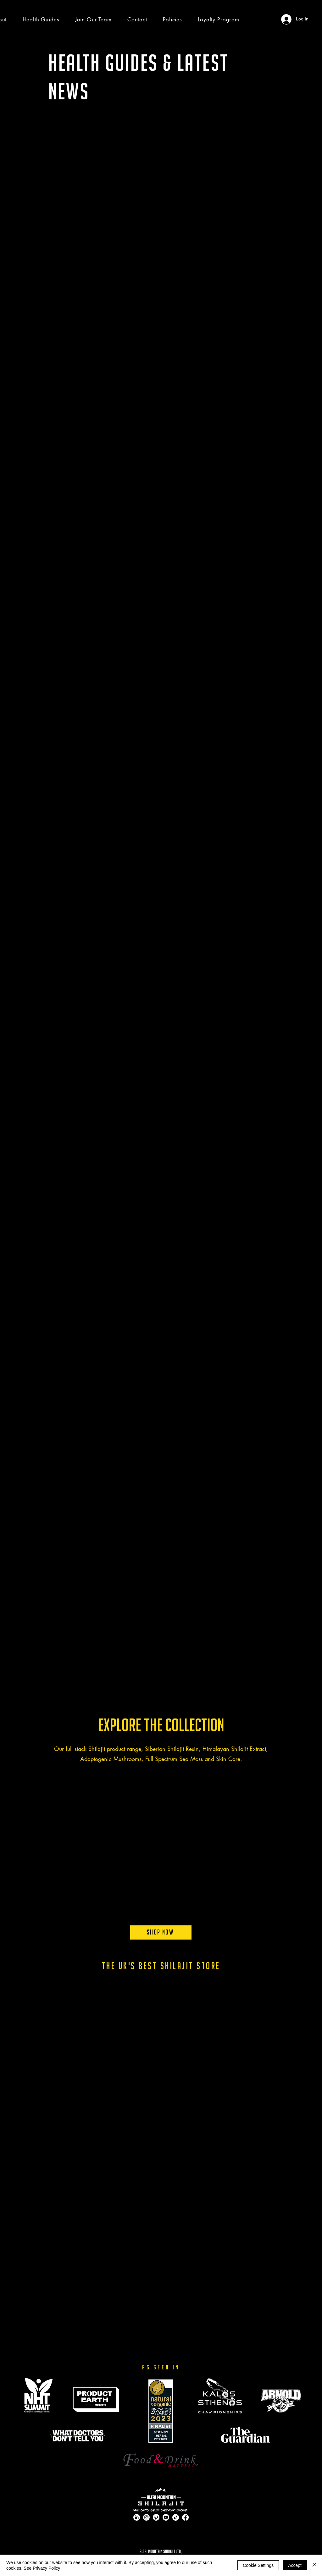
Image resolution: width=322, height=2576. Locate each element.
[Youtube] (166, 2517)
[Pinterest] (156, 2517)
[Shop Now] (161, 1932)
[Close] (314, 2565)
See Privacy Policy (42, 2568)
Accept (295, 2565)
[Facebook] (185, 2517)
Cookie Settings (258, 2565)
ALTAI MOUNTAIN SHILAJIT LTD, (161, 2551)
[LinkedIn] (136, 2517)
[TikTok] (175, 2517)
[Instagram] (146, 2517)
